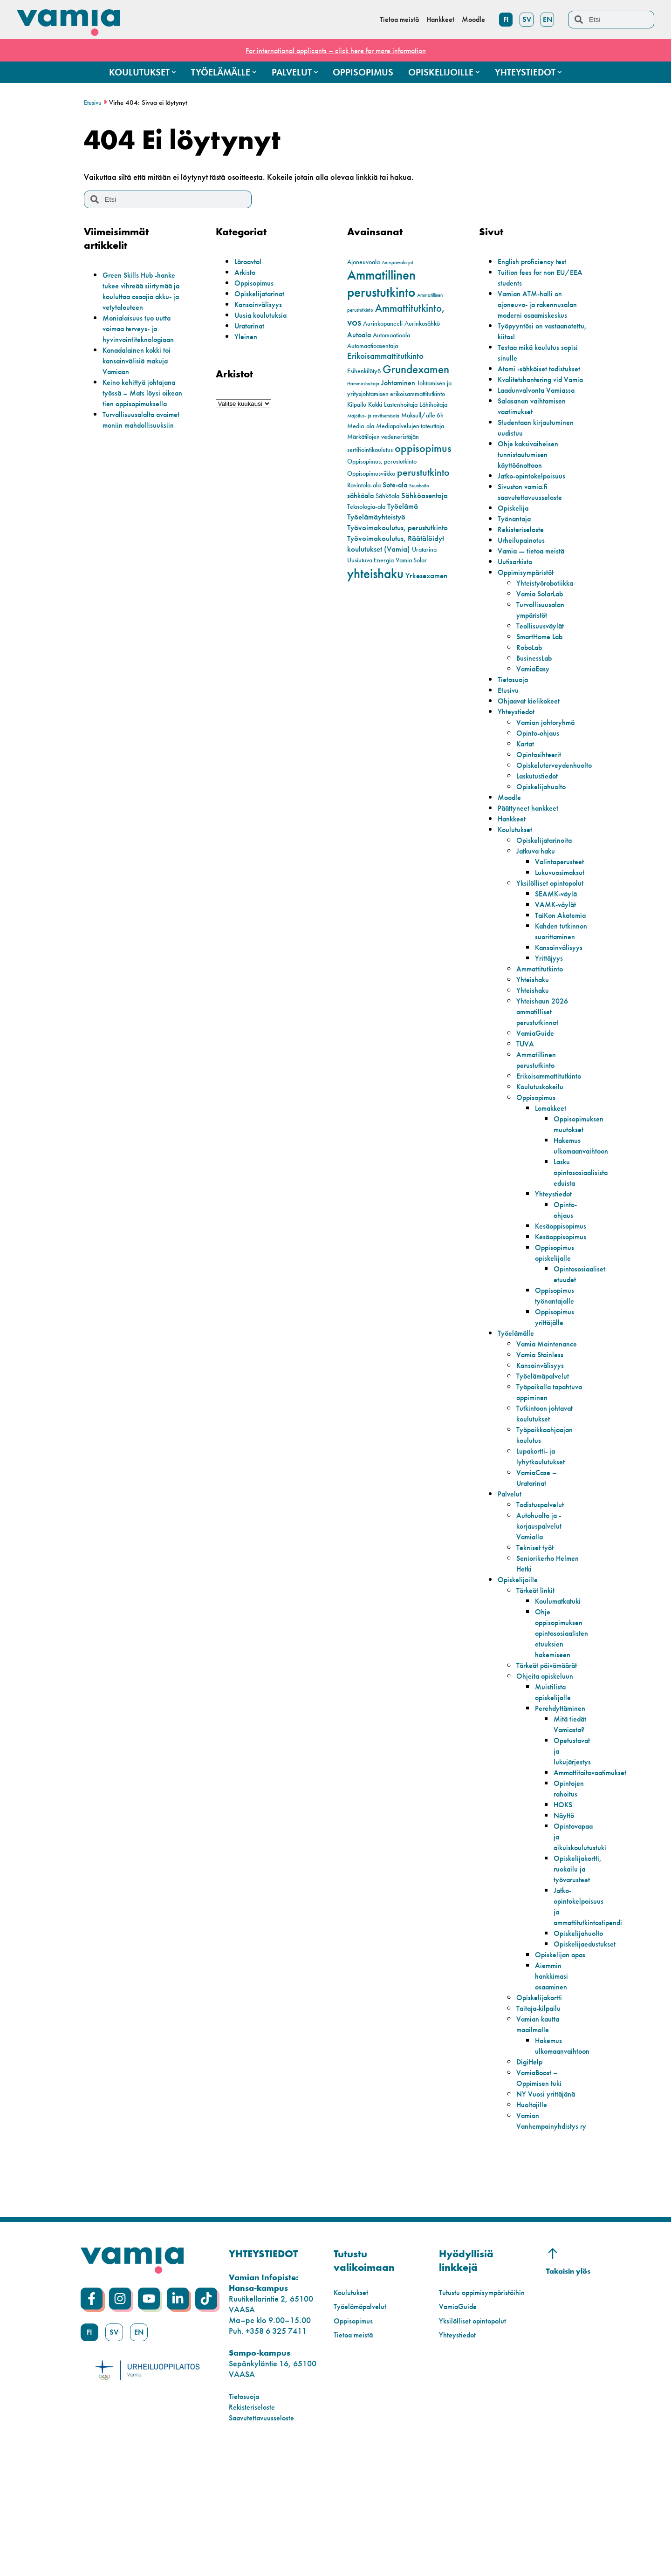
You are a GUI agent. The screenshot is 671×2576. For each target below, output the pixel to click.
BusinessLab (536, 689)
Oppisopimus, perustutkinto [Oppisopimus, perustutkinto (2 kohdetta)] (382, 461)
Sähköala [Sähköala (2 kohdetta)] (387, 496)
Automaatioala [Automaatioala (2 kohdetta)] (391, 335)
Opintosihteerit (541, 786)
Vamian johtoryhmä (550, 754)
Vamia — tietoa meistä (535, 582)
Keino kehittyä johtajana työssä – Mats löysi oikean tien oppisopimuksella (147, 392)
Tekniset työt (536, 1622)
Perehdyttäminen (563, 1793)
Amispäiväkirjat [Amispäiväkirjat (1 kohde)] (397, 263)
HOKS (564, 1900)
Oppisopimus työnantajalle (557, 1359)
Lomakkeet (553, 1172)
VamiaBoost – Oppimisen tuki (541, 2195)
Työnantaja (517, 550)
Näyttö (565, 1911)
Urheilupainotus (524, 572)
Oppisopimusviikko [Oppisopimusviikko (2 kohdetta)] (371, 474)
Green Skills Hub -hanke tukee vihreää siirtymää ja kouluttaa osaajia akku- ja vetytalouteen (147, 290)
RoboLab (532, 679)
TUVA (526, 1107)
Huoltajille (533, 2222)
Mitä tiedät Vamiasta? (571, 1815)
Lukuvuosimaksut (563, 904)
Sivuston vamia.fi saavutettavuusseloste (533, 523)
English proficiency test (536, 261)
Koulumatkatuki (561, 1675)
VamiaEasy (535, 700)
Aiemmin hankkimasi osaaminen (554, 2093)
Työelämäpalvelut (546, 1440)
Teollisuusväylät (542, 657)
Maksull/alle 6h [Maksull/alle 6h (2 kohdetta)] (422, 415)
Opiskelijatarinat (262, 293)
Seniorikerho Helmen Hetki (538, 1638)
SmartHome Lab (543, 668)
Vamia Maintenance (550, 1407)
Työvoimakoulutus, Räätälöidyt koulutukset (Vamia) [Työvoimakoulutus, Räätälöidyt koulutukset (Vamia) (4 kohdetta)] (395, 543)
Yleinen (247, 336)
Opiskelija (515, 539)
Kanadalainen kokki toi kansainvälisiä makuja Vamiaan (142, 360)
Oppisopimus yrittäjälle (557, 1381)
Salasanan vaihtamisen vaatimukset (536, 438)
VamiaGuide (538, 1097)
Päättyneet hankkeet (532, 839)
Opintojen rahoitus (571, 1884)
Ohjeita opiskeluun (548, 1761)
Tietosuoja (515, 711)
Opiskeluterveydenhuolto (559, 797)
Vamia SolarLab (543, 625)
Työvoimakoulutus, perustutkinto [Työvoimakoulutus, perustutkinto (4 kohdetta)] (397, 527)
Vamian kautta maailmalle (541, 2141)
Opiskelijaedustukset (588, 2050)
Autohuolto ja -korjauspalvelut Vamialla (542, 1601)
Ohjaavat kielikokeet (533, 732)
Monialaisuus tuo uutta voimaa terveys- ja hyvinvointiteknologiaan (143, 328)
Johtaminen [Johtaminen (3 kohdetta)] (398, 383)
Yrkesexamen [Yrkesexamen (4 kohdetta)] (426, 575)
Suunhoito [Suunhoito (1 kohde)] (419, 486)
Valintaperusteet (562, 893)
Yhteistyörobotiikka (548, 614)
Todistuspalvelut (543, 1579)
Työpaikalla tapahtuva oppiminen (536, 1461)
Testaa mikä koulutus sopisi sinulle (532, 363)
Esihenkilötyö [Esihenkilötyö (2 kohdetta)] (364, 371)
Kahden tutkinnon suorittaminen (557, 990)
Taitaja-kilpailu (541, 2125)
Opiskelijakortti (541, 2115)
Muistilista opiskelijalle (555, 1777)
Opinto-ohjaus (540, 764)
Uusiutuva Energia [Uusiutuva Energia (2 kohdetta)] (370, 560)
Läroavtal (250, 261)
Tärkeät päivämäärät (538, 1745)
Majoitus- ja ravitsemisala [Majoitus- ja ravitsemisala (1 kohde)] (373, 416)
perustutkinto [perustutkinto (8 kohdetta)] (423, 472)
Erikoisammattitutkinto (552, 1139)
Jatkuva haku (538, 882)
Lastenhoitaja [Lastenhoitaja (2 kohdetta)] (401, 405)
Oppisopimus (256, 282)
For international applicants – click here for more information (335, 50)
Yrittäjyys (550, 1022)
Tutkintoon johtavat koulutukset (548, 1488)
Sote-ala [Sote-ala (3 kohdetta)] (395, 485)
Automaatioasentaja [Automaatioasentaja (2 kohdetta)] (372, 346)
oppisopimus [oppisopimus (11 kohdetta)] (423, 448)
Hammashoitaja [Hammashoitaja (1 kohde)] (363, 384)
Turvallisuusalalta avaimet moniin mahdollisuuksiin (146, 419)
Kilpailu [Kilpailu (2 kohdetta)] (356, 405)
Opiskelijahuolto (544, 818)
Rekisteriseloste (523, 561)
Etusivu (93, 102)
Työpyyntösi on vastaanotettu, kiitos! (532, 341)
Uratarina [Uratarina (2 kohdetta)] (424, 549)
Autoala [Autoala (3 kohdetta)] (359, 335)
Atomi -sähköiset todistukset (525, 384)
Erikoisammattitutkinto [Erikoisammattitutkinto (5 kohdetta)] (385, 356)
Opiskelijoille (519, 1654)
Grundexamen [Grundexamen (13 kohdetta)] (416, 369)
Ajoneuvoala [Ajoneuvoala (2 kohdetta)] (363, 262)
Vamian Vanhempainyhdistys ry (551, 2244)
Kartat (526, 775)
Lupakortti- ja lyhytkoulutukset (543, 1531)
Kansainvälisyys (261, 304)
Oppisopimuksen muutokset (582, 1188)
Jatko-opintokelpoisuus (536, 507)
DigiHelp (531, 2179)
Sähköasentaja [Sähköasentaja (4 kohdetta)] (424, 495)
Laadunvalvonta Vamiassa (542, 422)
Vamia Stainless (542, 1418)
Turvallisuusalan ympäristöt (543, 641)
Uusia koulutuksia (263, 314)
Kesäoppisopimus (565, 1290)
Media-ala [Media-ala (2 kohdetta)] (360, 426)
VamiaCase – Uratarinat (539, 1552)
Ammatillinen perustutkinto (538, 1123)
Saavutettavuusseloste (265, 2545)
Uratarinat (251, 325)
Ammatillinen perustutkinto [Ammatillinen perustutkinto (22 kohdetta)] (381, 283)
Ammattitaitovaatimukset (595, 1868)
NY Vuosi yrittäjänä (549, 2211)
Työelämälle (519, 1397)
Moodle (511, 829)
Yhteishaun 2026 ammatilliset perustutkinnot (545, 1075)
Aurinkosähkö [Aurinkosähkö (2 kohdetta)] (422, 324)
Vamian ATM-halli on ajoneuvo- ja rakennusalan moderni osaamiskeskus (536, 309)
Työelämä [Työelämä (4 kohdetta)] (402, 506)
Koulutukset (517, 861)
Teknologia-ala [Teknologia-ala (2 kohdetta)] (366, 507)
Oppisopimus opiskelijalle (557, 1316)
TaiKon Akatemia (551, 963)
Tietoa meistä (356, 2463)
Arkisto (246, 271)
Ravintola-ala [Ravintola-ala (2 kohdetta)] (364, 485)
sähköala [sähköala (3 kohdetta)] (360, 495)
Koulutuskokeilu (542, 1150)
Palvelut (511, 1568)
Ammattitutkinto (542, 1032)
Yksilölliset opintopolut (535, 920)
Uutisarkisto (517, 593)
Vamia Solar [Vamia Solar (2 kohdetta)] (411, 560)
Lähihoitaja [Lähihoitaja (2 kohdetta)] (433, 405)
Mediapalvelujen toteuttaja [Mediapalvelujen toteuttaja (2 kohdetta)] (410, 426)
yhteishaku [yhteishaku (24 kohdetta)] (375, 573)
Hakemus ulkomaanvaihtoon (585, 1209)
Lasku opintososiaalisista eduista (584, 1236)
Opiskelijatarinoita (547, 872)
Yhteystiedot (518, 743)
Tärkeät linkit (537, 1665)
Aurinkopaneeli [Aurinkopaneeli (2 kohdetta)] (383, 324)
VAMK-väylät (558, 947)
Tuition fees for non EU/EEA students (530, 277)
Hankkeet (514, 850)
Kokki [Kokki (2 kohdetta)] (375, 405)
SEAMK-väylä (559, 936)
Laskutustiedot (539, 807)
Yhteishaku (534, 1043)
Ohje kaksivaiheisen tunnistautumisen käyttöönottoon (531, 486)
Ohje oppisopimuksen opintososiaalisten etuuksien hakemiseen (565, 1708)
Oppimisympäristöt (529, 604)
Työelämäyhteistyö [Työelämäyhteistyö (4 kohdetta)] (376, 517)
